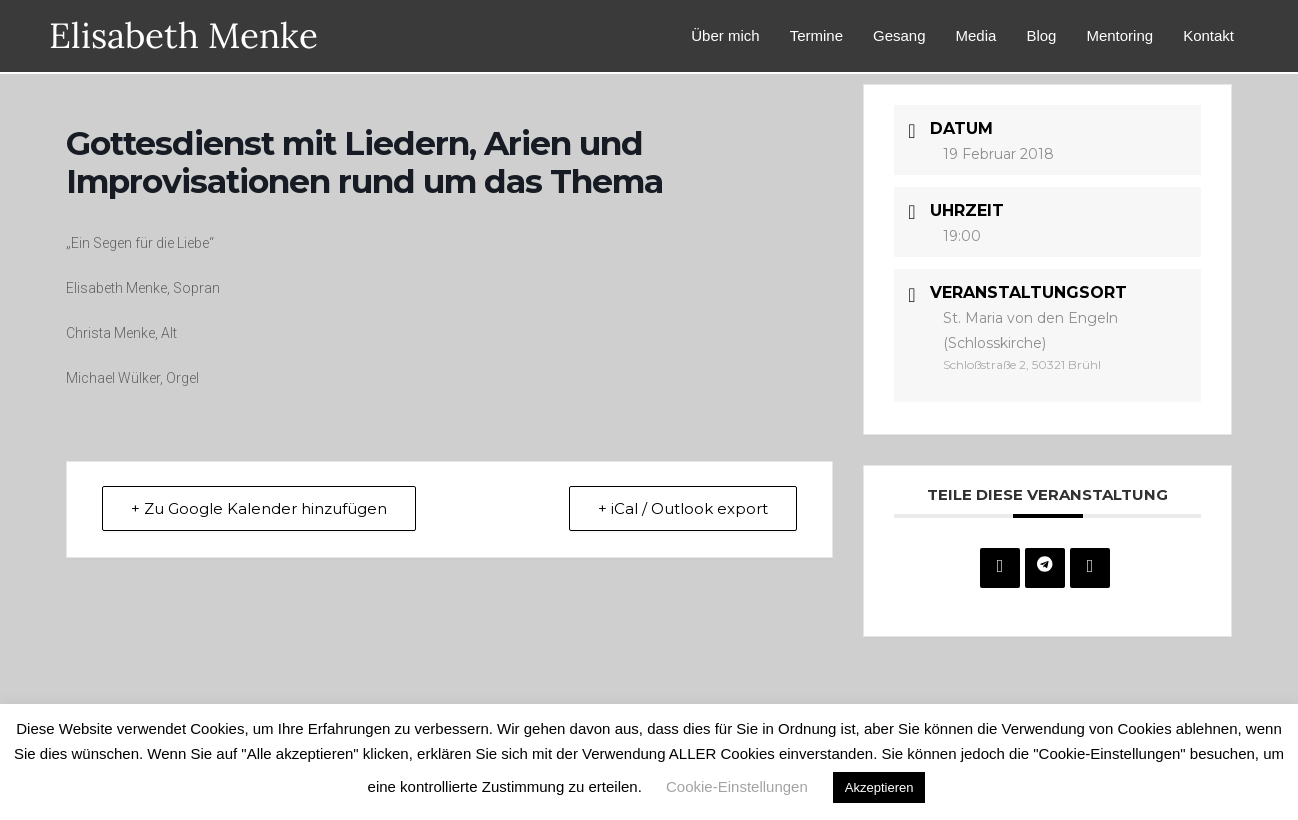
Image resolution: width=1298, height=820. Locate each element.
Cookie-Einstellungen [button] (737, 786)
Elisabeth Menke (183, 35)
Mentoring (1119, 35)
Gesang (899, 35)
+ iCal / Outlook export (683, 508)
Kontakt (1208, 35)
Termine (816, 35)
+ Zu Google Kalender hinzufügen (259, 508)
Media (976, 35)
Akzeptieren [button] (879, 787)
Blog (1041, 35)
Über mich (725, 35)
